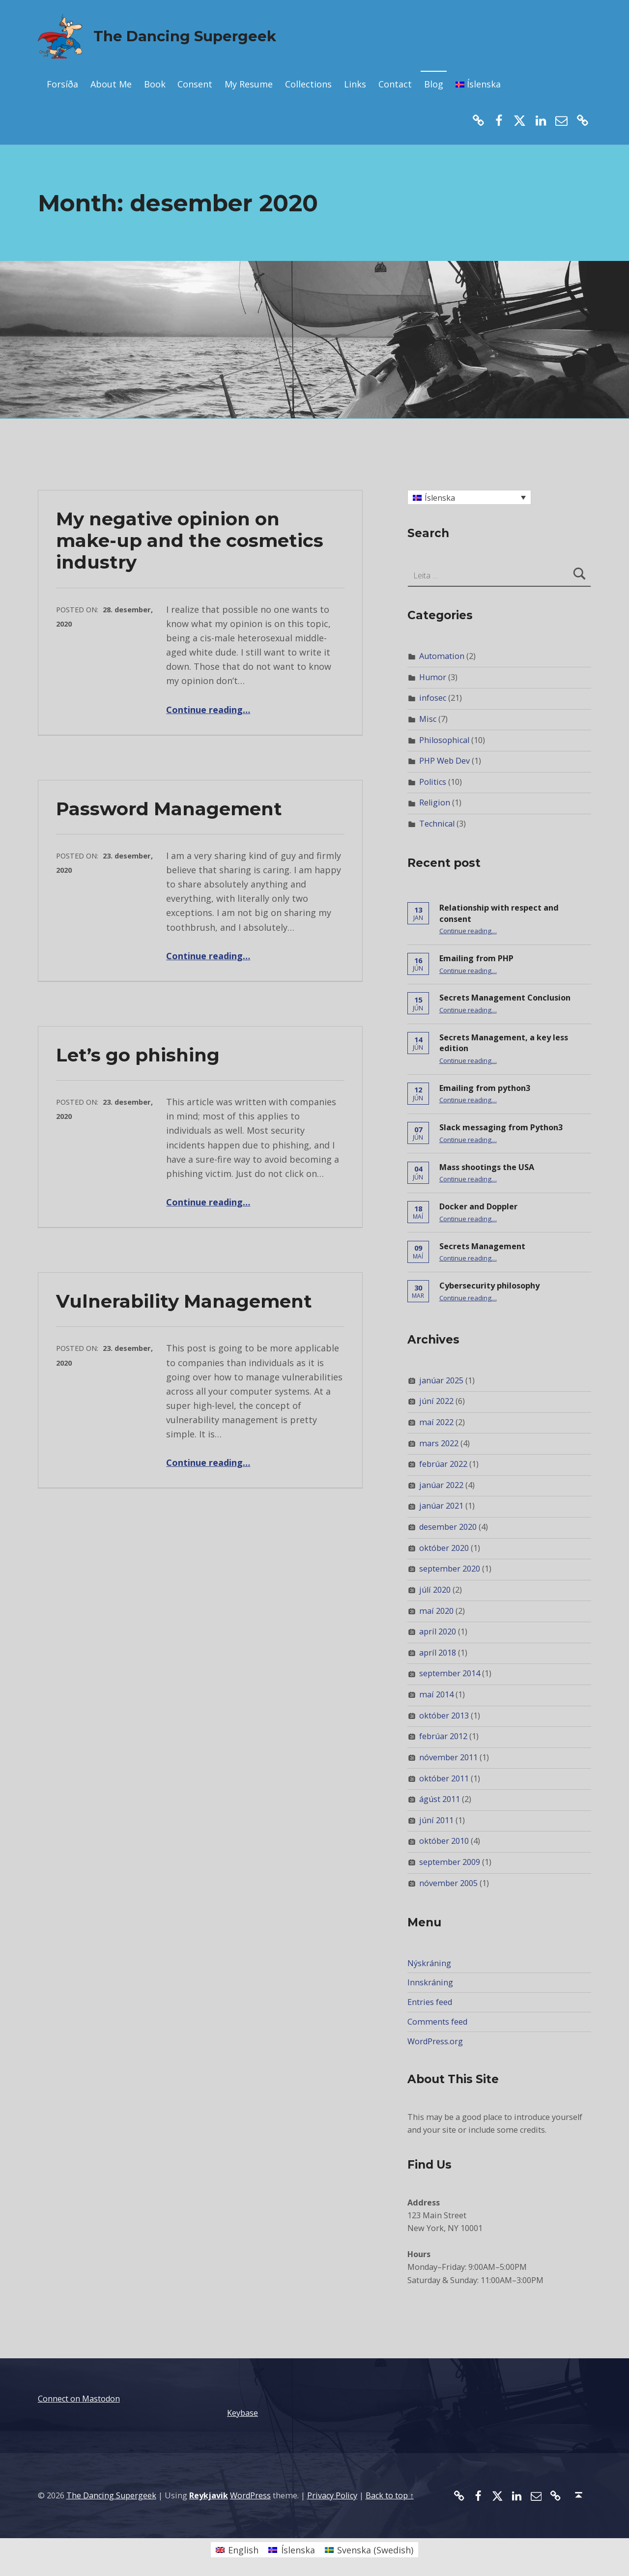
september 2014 (449, 1673)
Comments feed (437, 2021)
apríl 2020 (437, 1631)
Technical (437, 823)
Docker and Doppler (478, 1206)
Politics (432, 781)
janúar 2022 (441, 1485)
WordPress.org (435, 2041)
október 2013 (444, 1715)
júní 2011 (436, 1820)
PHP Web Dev (444, 760)
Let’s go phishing (138, 1055)
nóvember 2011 (448, 1757)
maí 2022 (436, 1422)
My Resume (249, 84)
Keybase (242, 2412)
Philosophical (444, 740)
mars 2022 (438, 1443)
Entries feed (429, 2002)
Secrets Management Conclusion (505, 997)
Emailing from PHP (476, 958)
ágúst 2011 (439, 1799)
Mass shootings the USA (486, 1167)
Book (155, 84)
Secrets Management (482, 1246)
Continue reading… (208, 710)
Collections (308, 84)
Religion (434, 802)
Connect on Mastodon (79, 2398)
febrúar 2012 (443, 1736)
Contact (395, 84)
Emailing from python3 (484, 1088)
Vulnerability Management (184, 1301)
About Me (111, 84)
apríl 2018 (437, 1652)
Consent (194, 84)
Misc (427, 719)
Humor (432, 677)
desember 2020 (448, 1526)
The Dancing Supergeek (184, 36)
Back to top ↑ (390, 2495)
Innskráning (430, 1982)
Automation (441, 656)
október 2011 (444, 1778)
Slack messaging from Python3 (501, 1127)
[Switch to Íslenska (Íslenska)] (291, 2549)
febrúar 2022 (443, 1464)
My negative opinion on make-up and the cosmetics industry (189, 540)
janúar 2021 (441, 1505)
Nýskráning (429, 1963)
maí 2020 (436, 1610)
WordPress (250, 2495)
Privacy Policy (332, 2495)
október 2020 (444, 1548)
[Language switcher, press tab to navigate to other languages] (469, 497)
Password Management (169, 809)
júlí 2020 (435, 1589)
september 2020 (449, 1568)
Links (355, 84)
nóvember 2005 (448, 1883)
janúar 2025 (441, 1380)
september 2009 (449, 1862)
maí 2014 (436, 1694)
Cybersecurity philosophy (489, 1285)
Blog (433, 84)
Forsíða (62, 84)
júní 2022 (436, 1401)
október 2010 (444, 1840)
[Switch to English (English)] (237, 2549)
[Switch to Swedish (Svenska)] (369, 2549)
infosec (432, 697)
